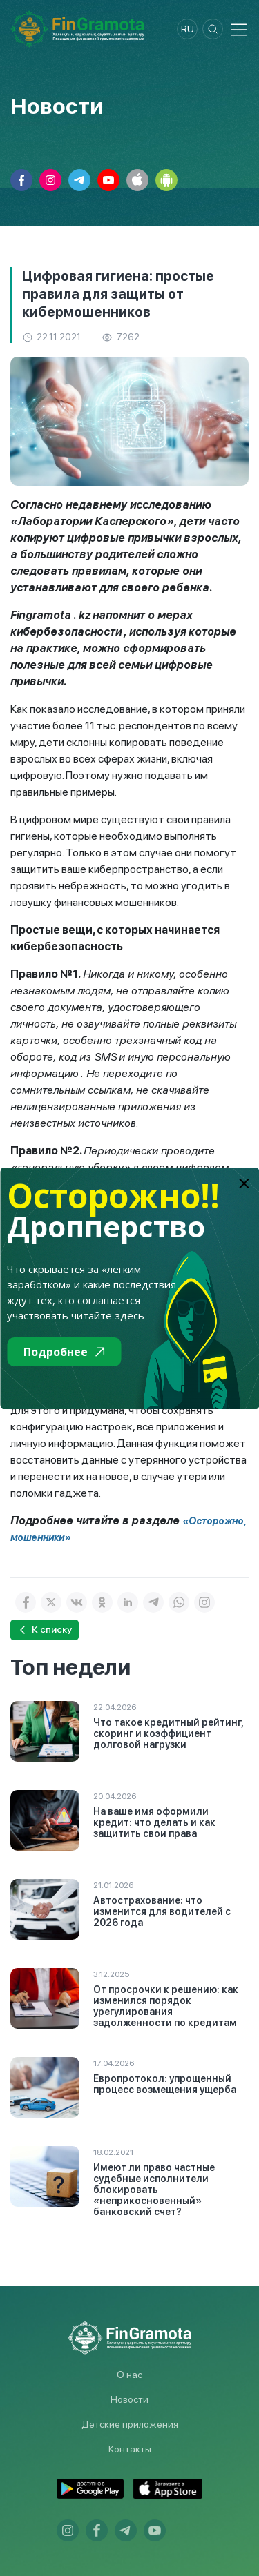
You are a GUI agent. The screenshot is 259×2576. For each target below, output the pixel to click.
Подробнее (63, 1351)
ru (187, 29)
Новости (129, 2399)
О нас (129, 2374)
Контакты (129, 2449)
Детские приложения (129, 2424)
